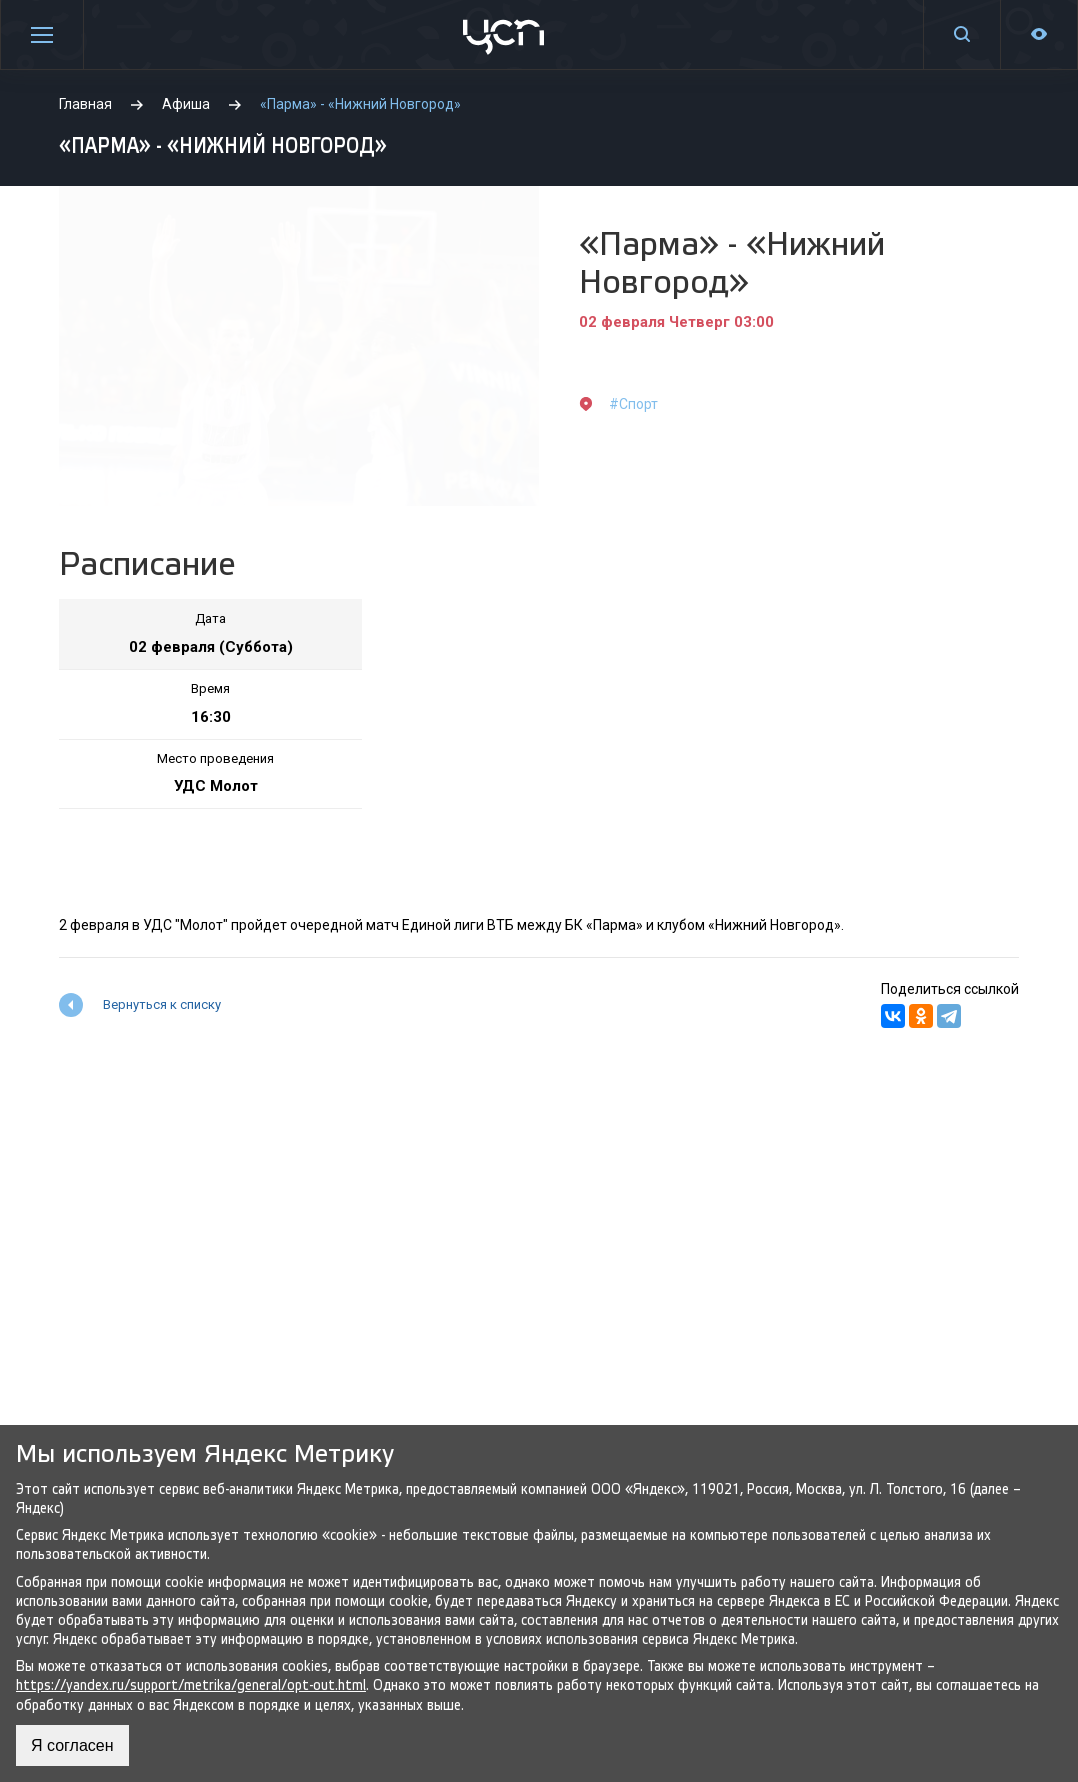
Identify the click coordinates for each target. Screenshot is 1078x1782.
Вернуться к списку (162, 1004)
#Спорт (633, 404)
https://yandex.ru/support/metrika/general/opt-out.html (191, 1685)
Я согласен (72, 1745)
